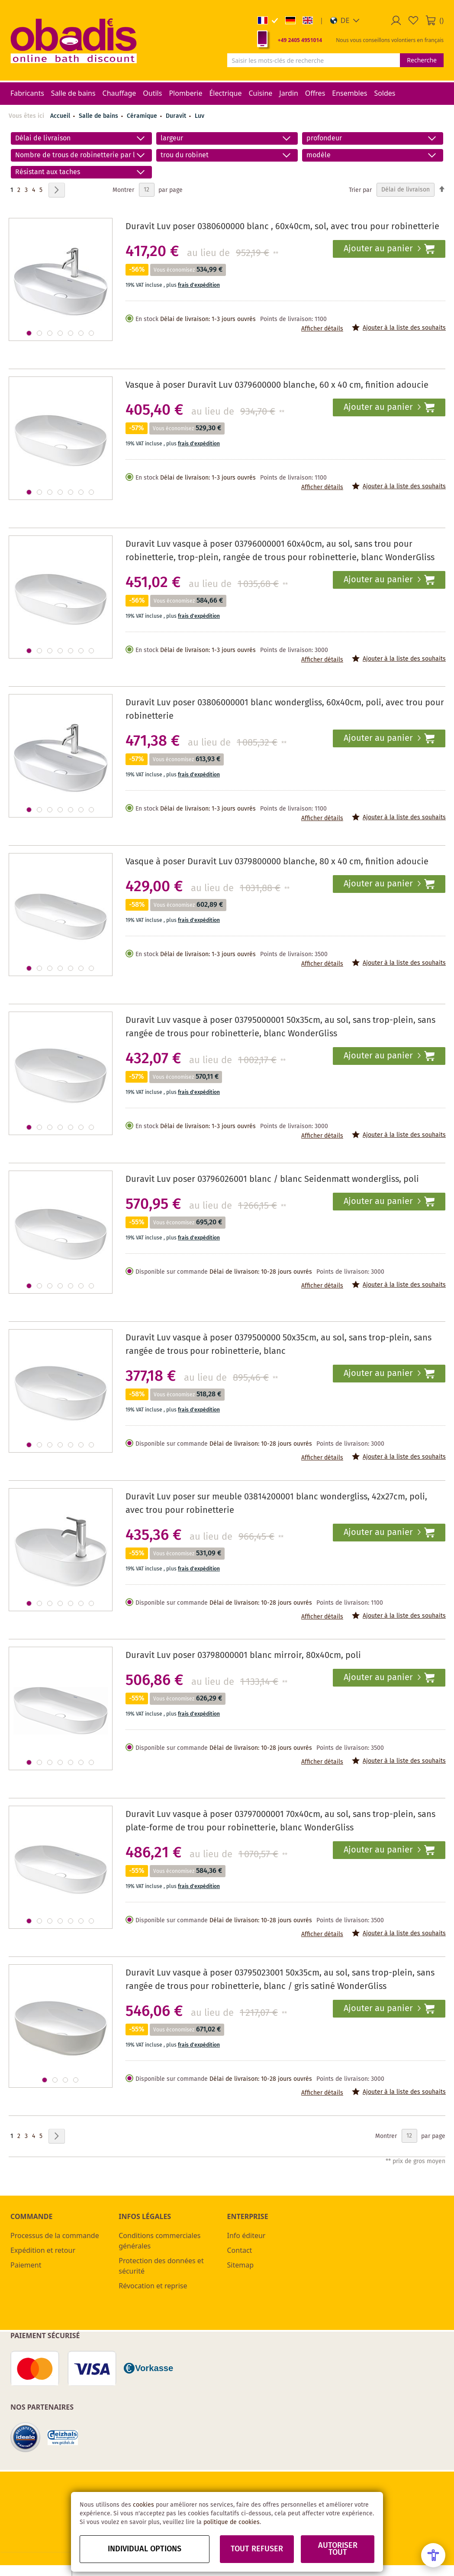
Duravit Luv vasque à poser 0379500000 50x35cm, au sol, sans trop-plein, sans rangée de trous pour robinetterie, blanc (278, 1344)
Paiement (25, 2265)
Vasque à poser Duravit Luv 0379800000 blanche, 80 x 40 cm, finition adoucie (277, 862)
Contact (239, 2250)
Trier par (360, 190)
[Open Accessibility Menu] (433, 2555)
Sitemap (240, 2265)
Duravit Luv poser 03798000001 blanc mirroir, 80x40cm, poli (243, 1655)
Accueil (60, 116)
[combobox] (313, 60)
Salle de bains (99, 116)
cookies (143, 2505)
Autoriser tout (337, 2549)
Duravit (177, 116)
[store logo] (73, 40)
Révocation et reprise (153, 2285)
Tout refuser (257, 2549)
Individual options (144, 2549)
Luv (199, 116)
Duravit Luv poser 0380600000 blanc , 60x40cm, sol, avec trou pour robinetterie (282, 227)
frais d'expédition (199, 285)
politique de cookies (231, 2522)
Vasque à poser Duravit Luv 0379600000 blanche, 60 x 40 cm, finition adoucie (277, 385)
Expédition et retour (42, 2250)
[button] (345, 20)
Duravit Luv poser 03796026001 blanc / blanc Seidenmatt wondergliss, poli (272, 1179)
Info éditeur (246, 2235)
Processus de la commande (54, 2235)
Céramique (143, 116)
